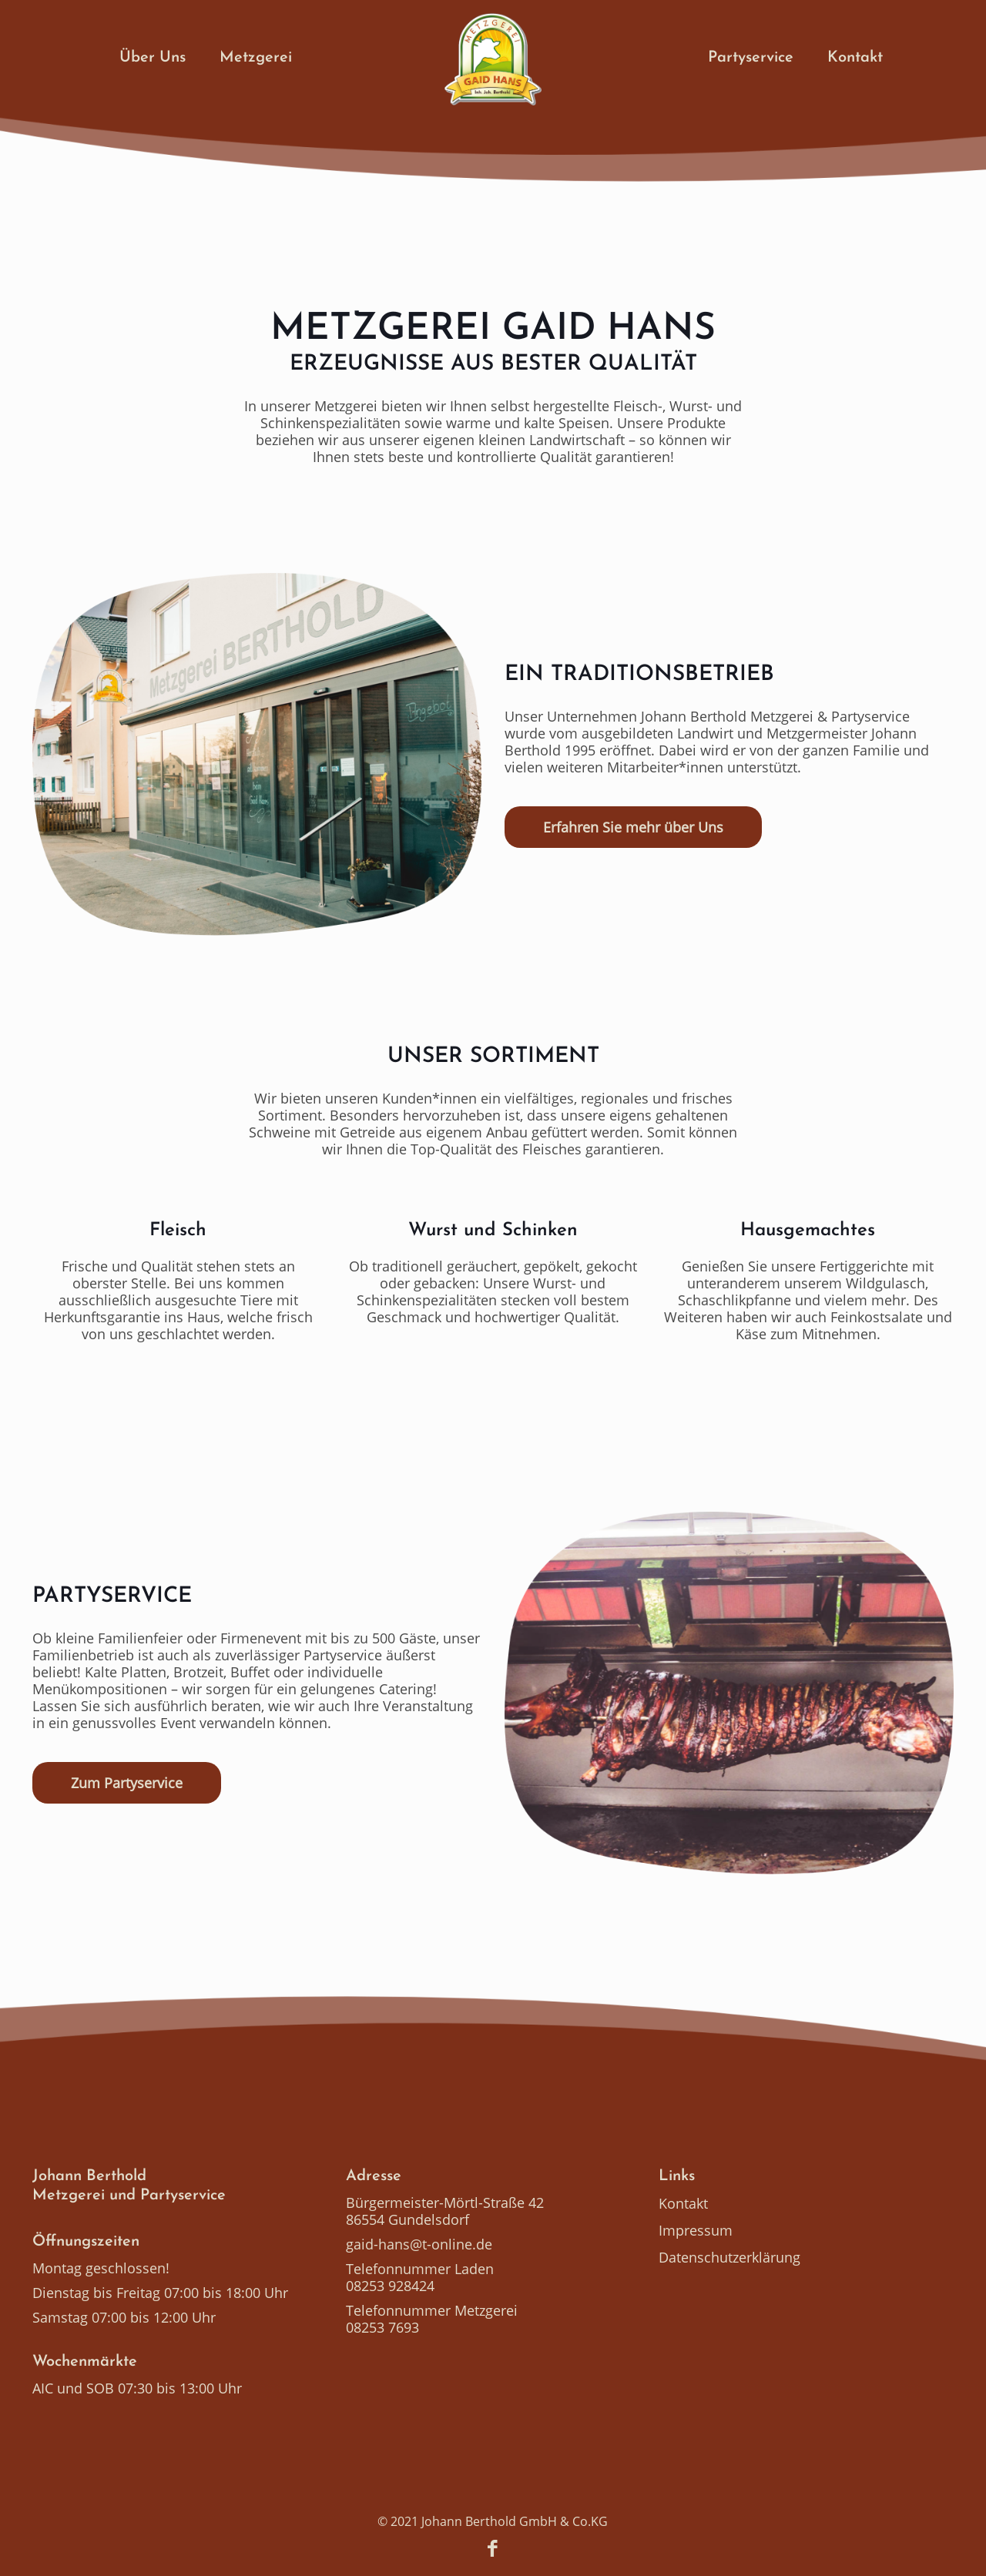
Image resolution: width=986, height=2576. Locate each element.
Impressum (696, 2230)
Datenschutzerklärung (729, 2257)
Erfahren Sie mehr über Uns (633, 827)
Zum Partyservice (127, 1783)
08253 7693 (382, 2327)
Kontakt (683, 2203)
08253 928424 (390, 2285)
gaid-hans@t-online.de (419, 2244)
